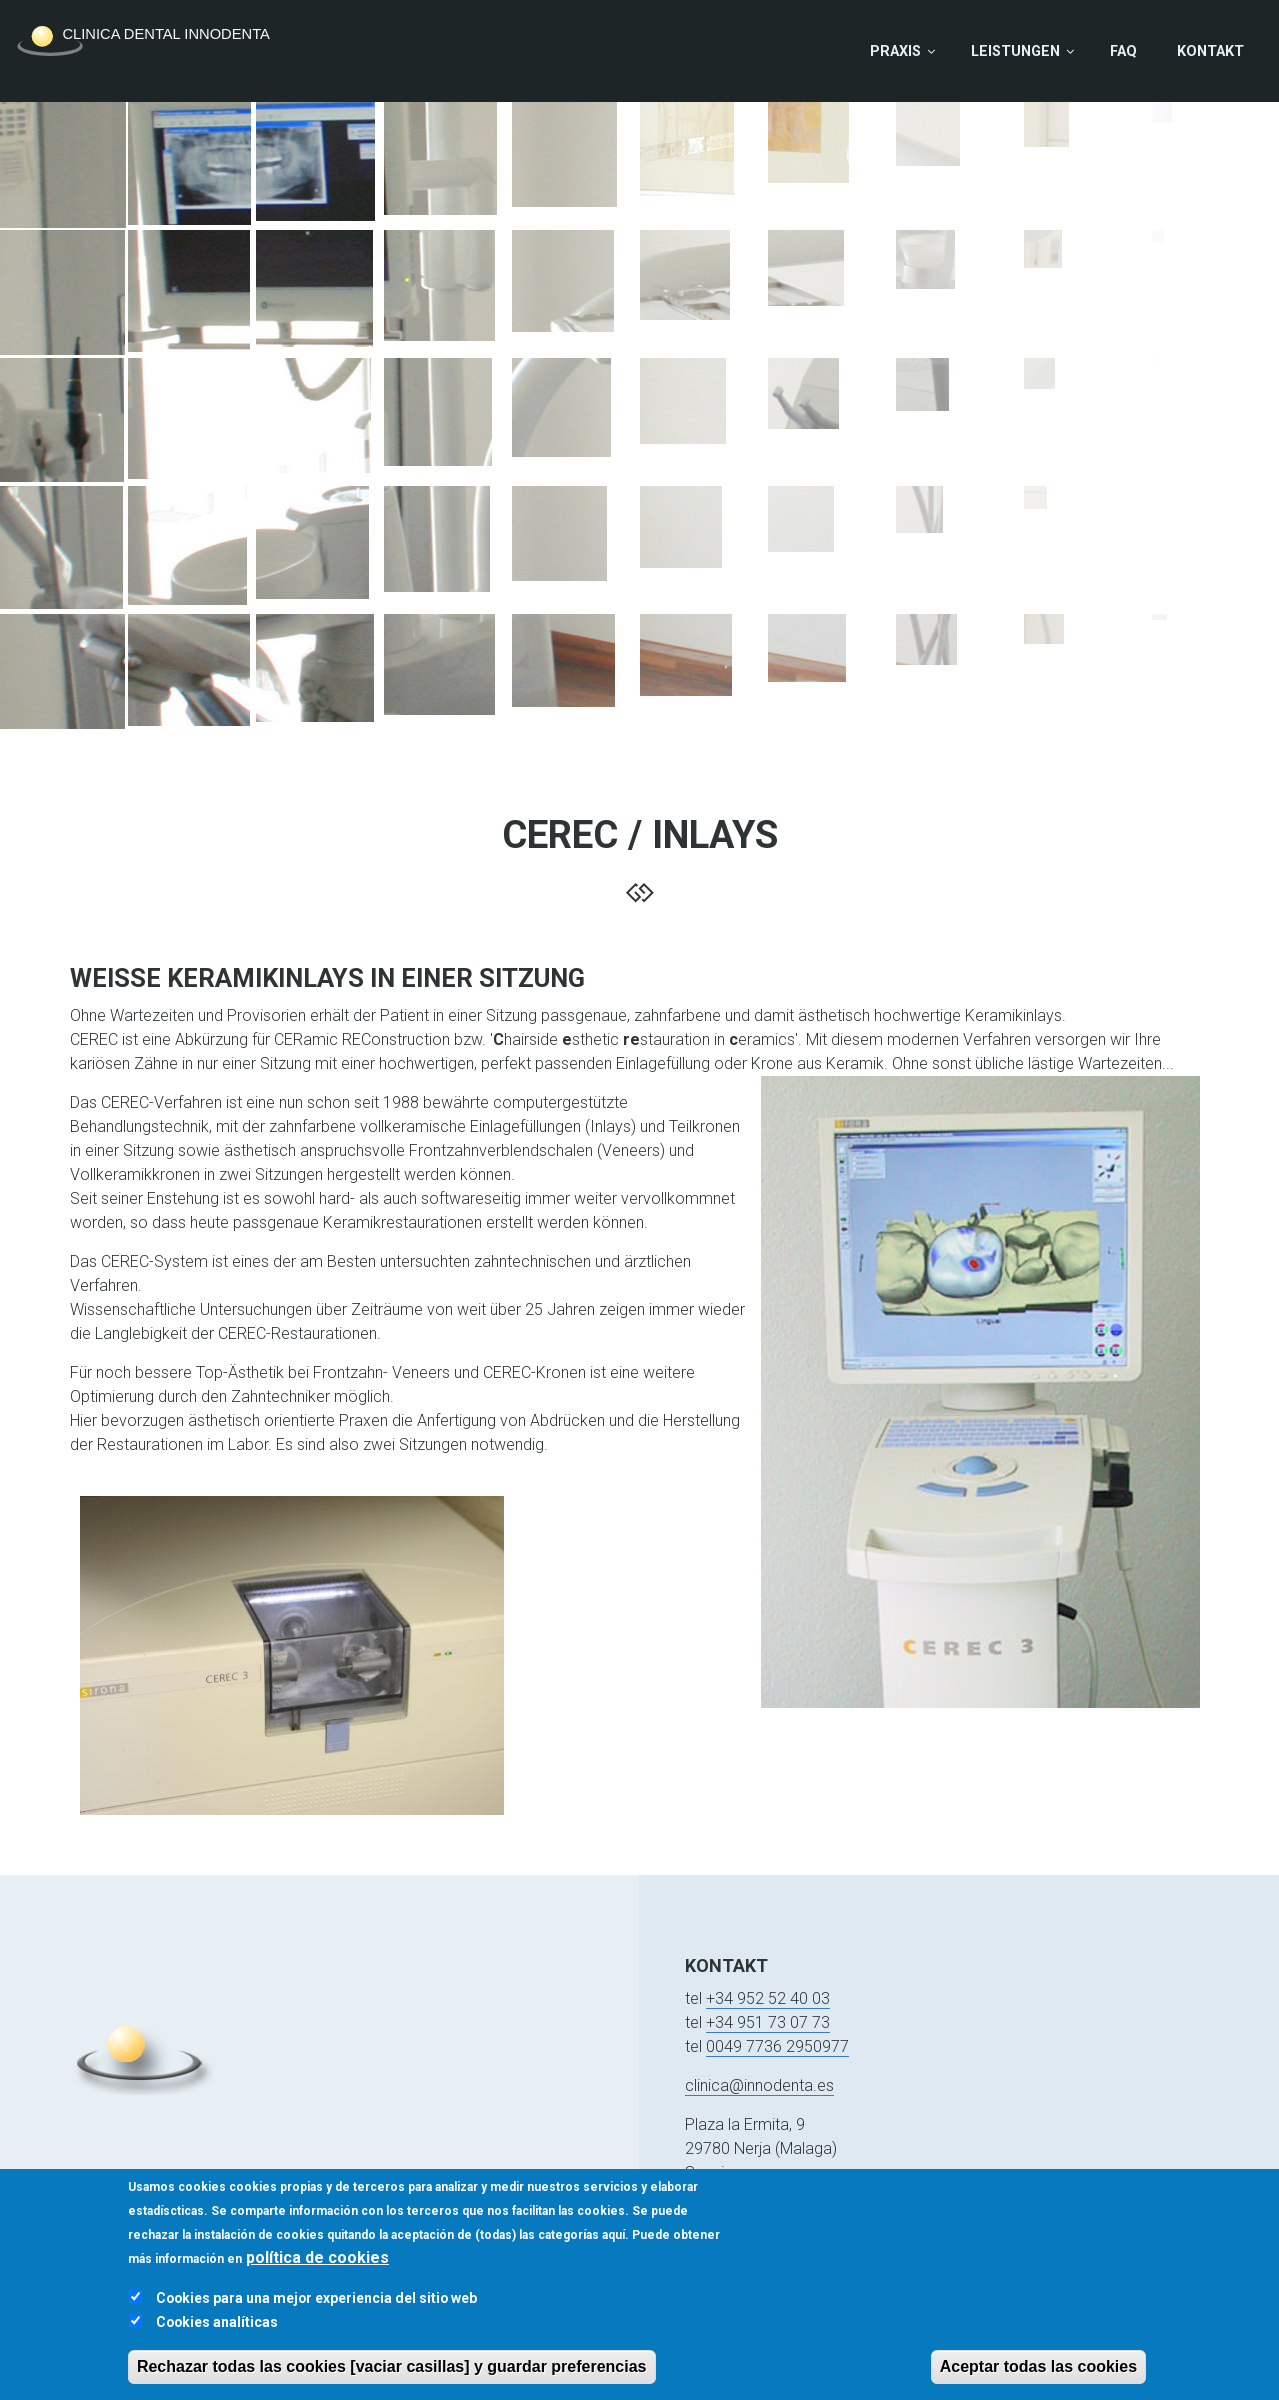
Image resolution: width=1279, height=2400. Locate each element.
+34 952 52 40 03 (768, 1998)
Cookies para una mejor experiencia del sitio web (316, 2313)
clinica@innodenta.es (759, 2085)
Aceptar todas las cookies (1038, 2381)
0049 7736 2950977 (777, 2046)
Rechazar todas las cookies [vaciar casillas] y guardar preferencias (392, 2381)
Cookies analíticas (217, 2337)
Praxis (895, 51)
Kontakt (1210, 51)
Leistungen (1015, 51)
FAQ (1123, 51)
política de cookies (317, 2272)
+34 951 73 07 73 (768, 2022)
